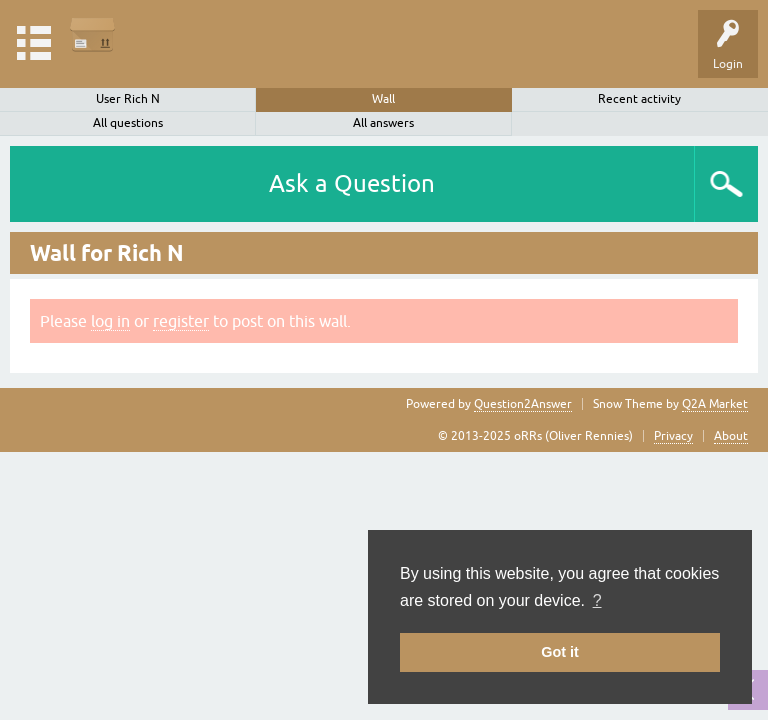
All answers (383, 123)
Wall (383, 99)
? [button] (597, 600)
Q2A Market (715, 404)
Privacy (673, 436)
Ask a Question (352, 183)
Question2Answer (523, 404)
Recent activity (639, 99)
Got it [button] (560, 652)
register (181, 321)
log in (110, 321)
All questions (128, 123)
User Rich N (128, 99)
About (731, 436)
